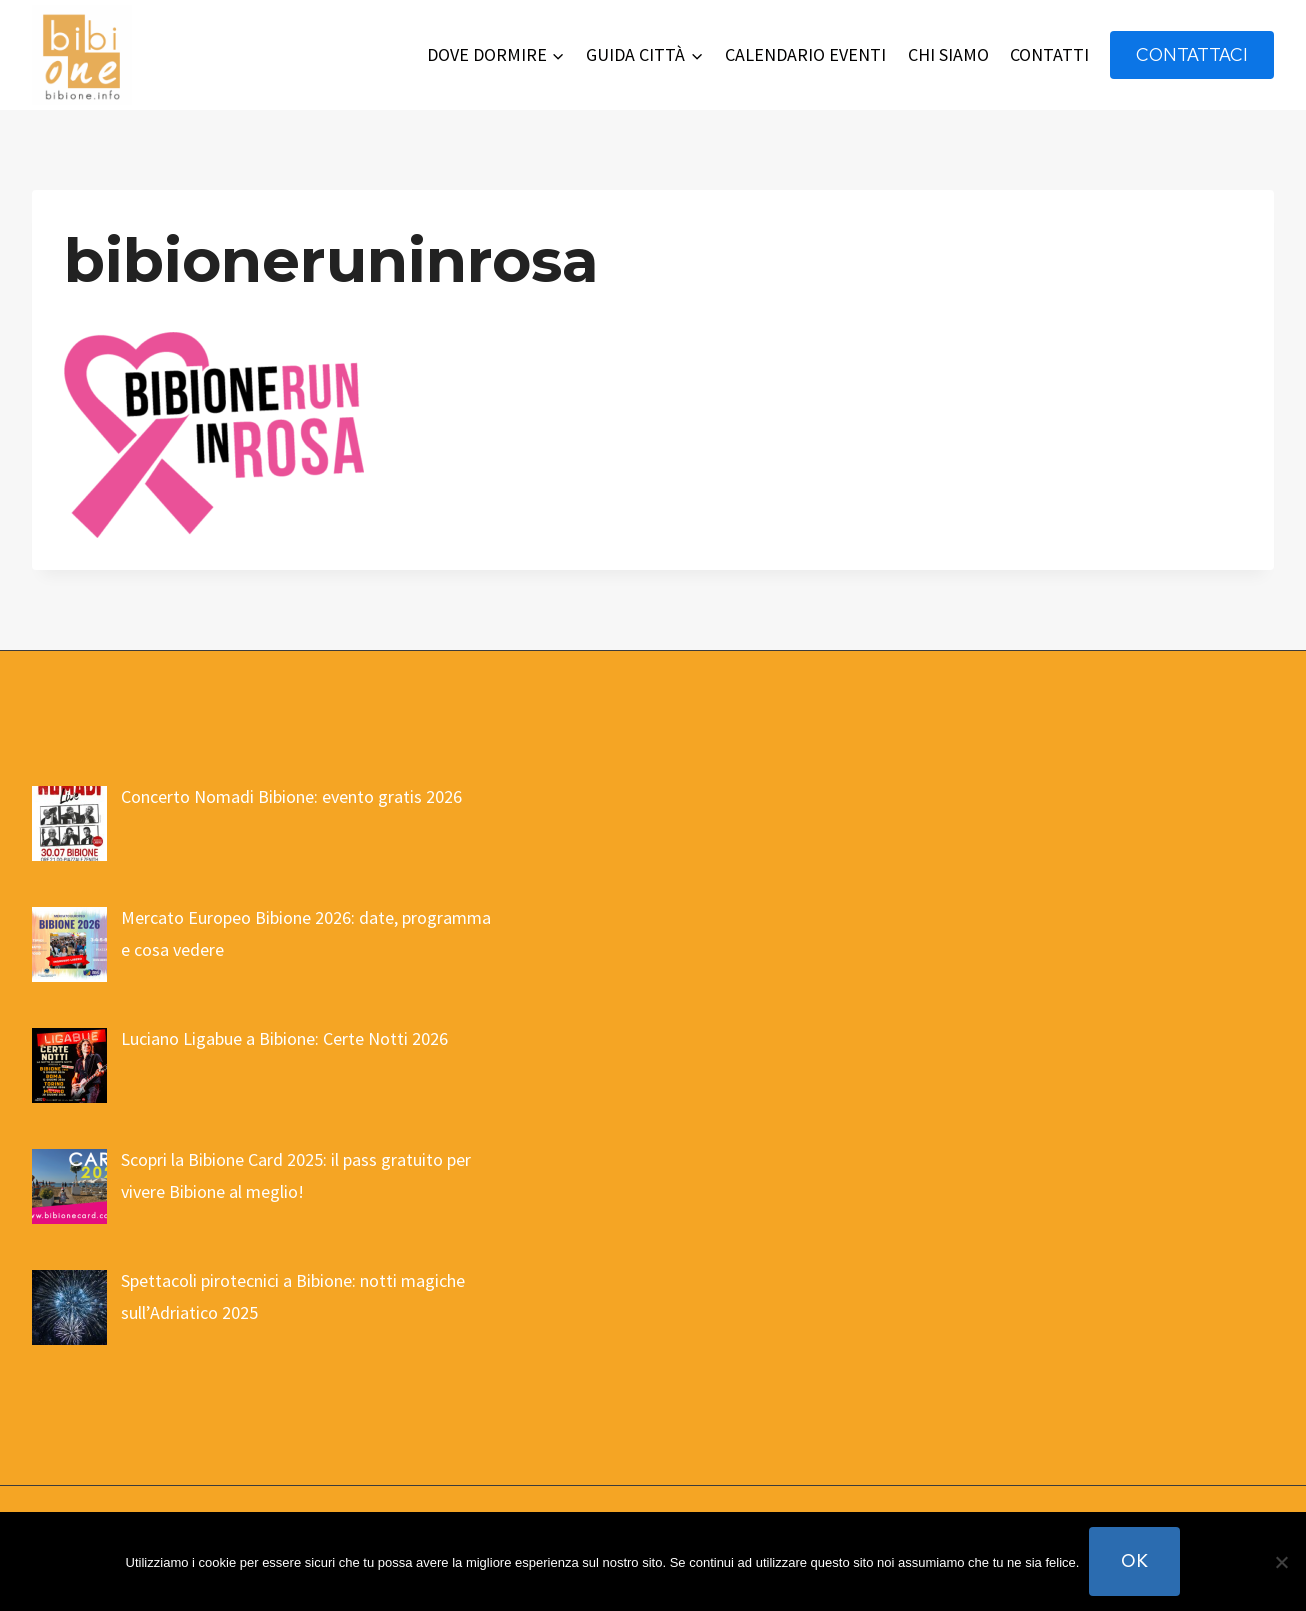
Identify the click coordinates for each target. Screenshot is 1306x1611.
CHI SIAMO (948, 54)
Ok (1134, 1560)
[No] (1281, 1562)
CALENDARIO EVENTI (805, 54)
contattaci (1192, 54)
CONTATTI (1049, 54)
